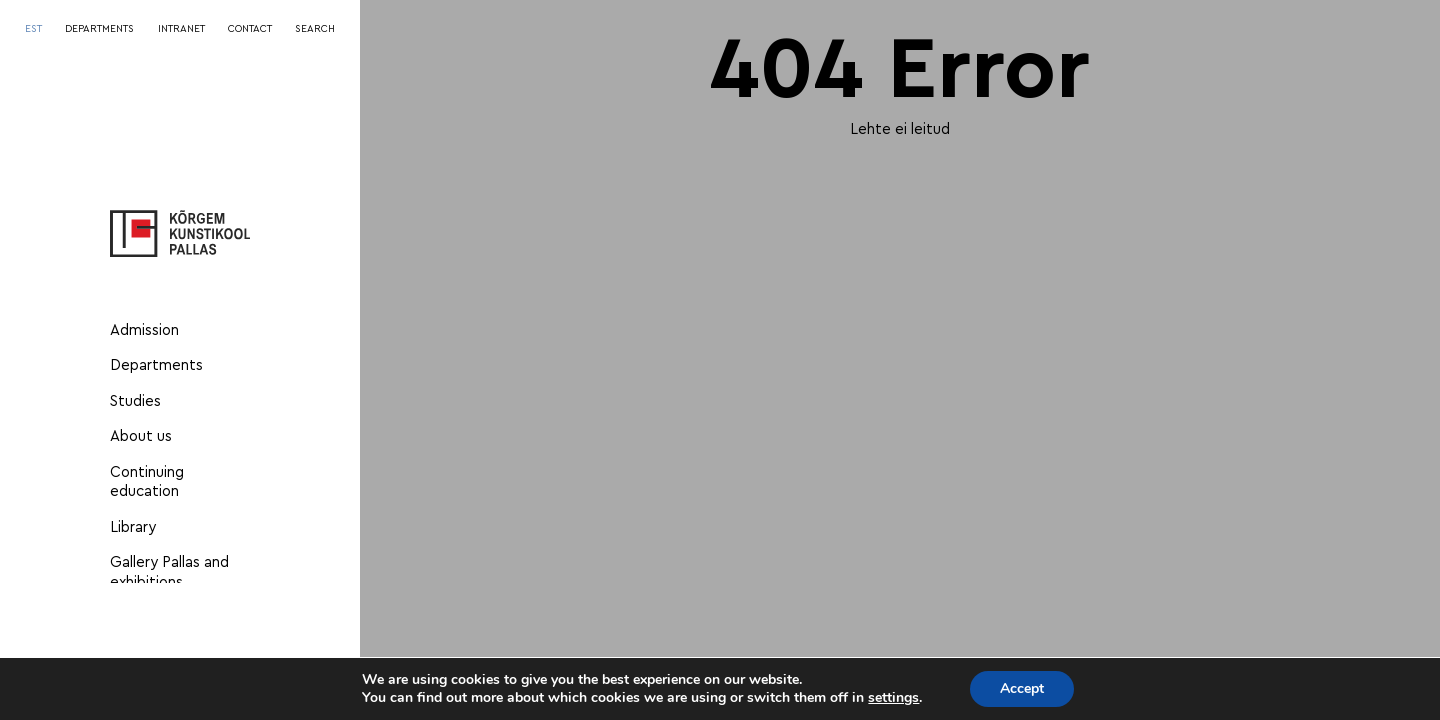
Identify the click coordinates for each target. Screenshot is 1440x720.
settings (893, 698)
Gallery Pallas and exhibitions (169, 572)
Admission (144, 330)
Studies (135, 401)
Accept (1022, 688)
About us (141, 436)
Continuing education (147, 482)
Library (133, 527)
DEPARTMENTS (99, 29)
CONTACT (250, 29)
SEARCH (315, 29)
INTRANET (181, 29)
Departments (156, 365)
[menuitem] (33, 30)
